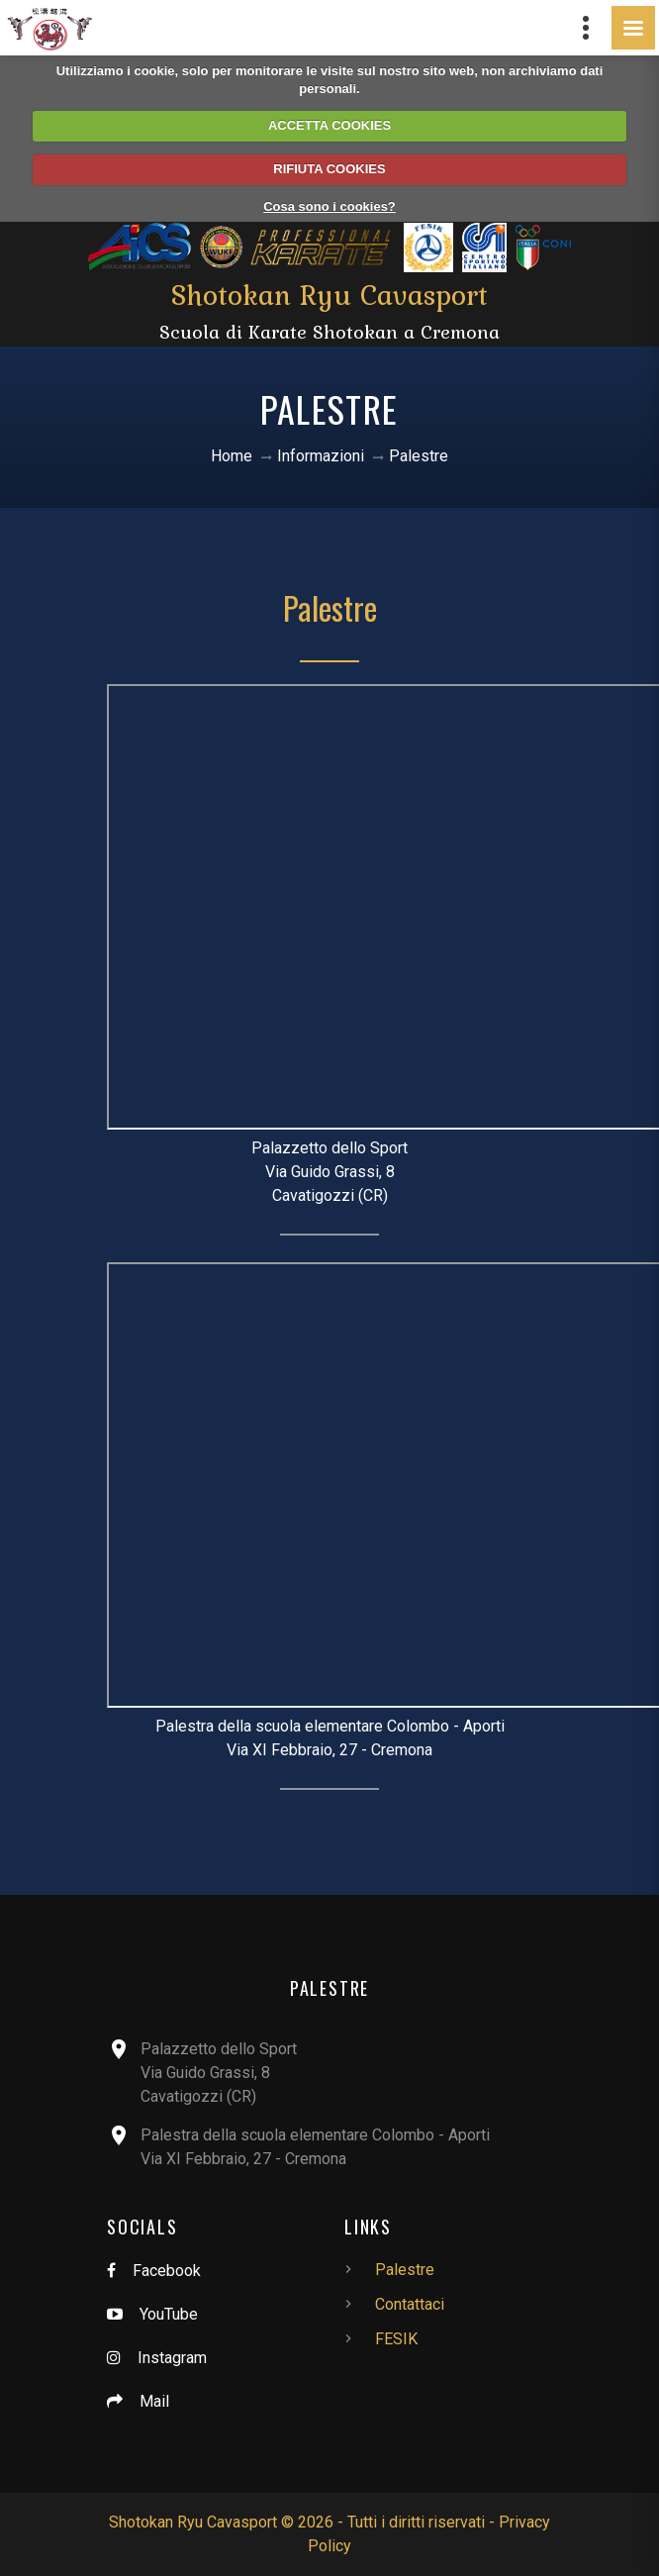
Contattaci (409, 2304)
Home (231, 455)
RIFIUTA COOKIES (329, 168)
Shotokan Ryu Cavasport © (201, 2522)
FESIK (396, 2338)
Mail (154, 2401)
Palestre (330, 607)
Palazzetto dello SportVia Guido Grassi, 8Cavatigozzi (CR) (219, 2072)
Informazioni (320, 455)
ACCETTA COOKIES (329, 125)
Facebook (167, 2270)
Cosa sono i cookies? (329, 206)
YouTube (169, 2314)
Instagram (172, 2357)
